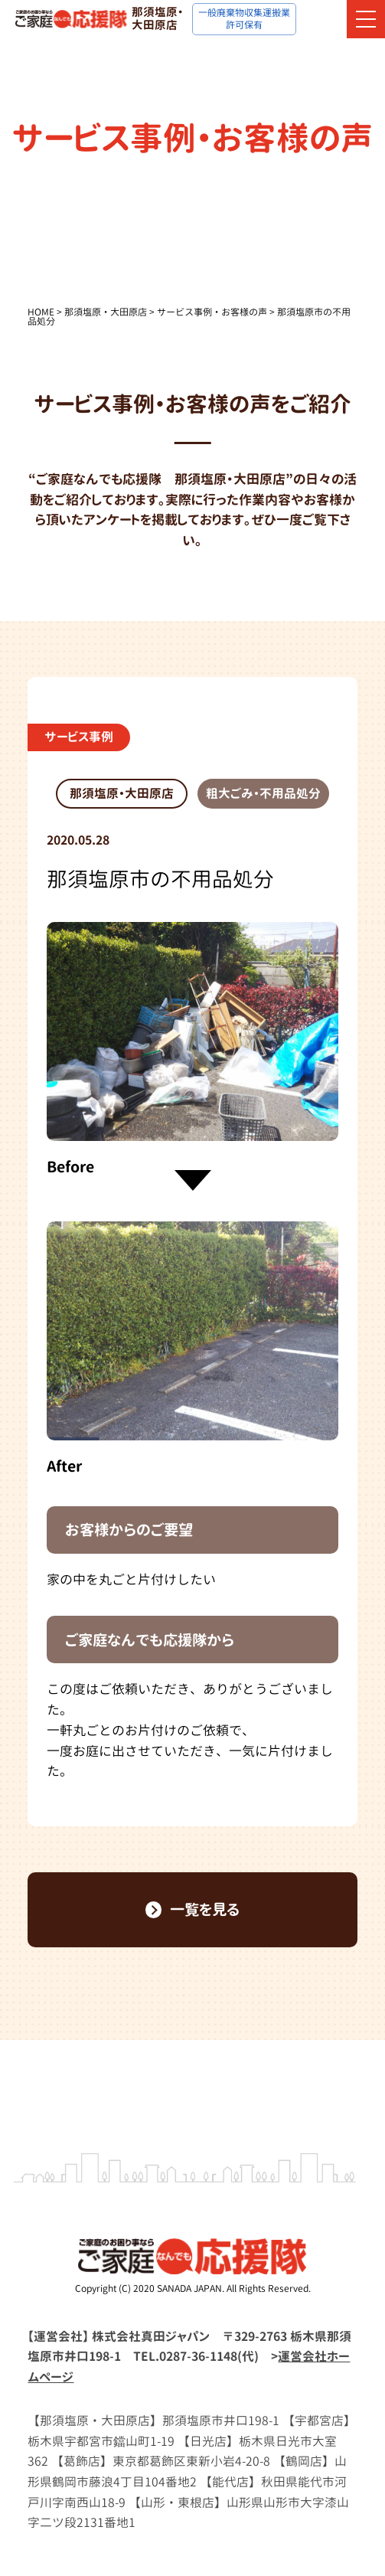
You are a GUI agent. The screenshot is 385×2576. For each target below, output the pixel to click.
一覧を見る (192, 1909)
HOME (41, 312)
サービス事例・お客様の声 (212, 312)
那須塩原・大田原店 (105, 312)
